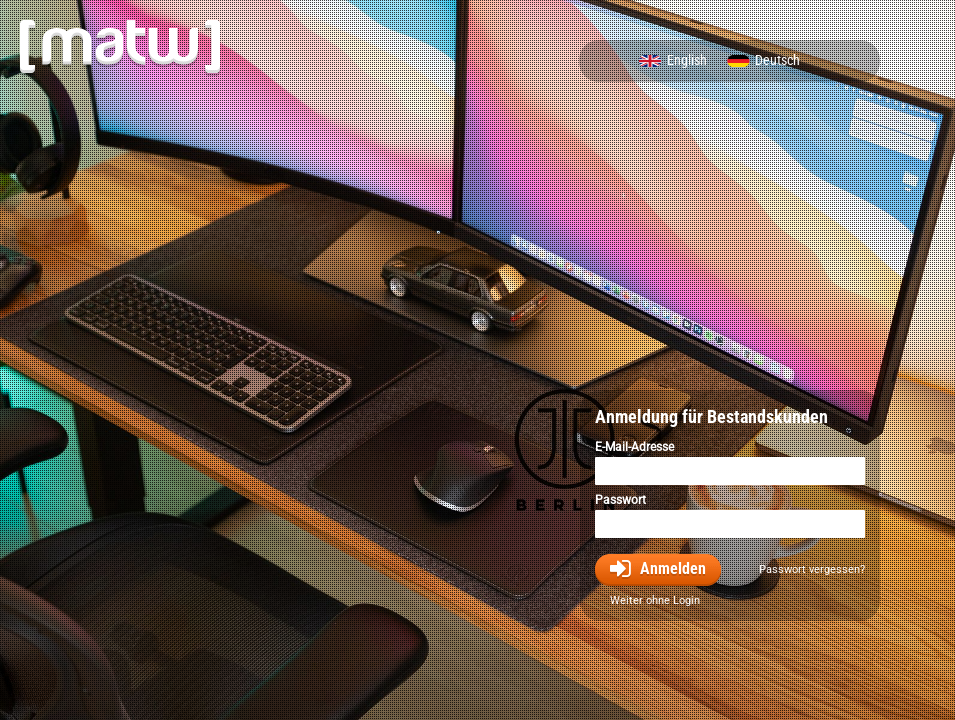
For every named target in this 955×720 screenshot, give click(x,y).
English (687, 61)
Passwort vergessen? (812, 569)
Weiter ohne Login (655, 600)
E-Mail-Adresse (634, 447)
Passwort (620, 500)
